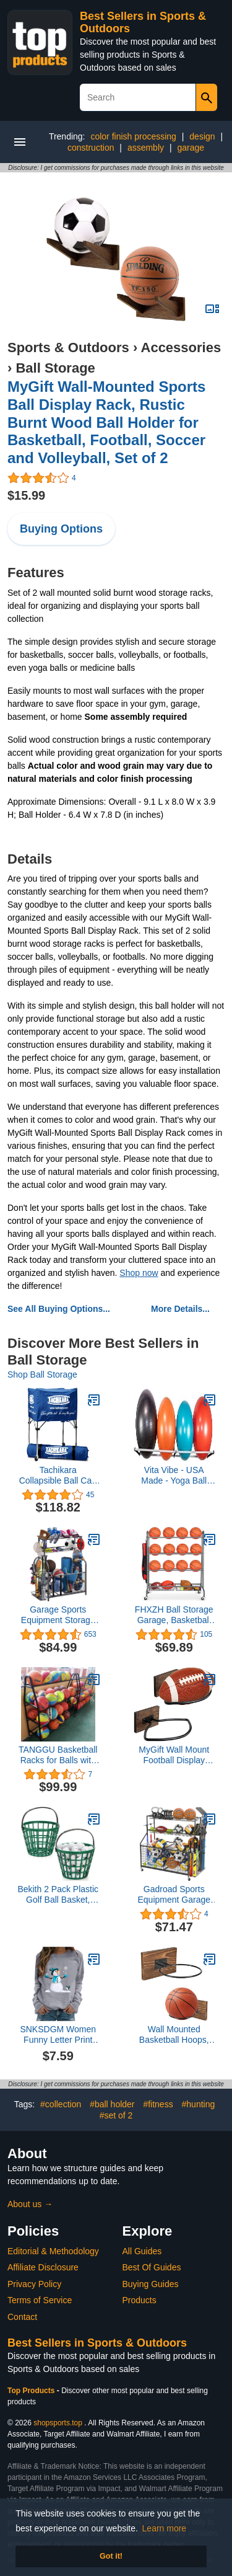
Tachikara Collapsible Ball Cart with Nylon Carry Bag (58, 1475)
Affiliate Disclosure (43, 2267)
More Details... (180, 1309)
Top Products (32, 2390)
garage (190, 148)
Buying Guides (150, 2284)
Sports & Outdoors (68, 347)
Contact (22, 2317)
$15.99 (26, 495)
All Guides (142, 2251)
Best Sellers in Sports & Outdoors (97, 2343)
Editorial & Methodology (53, 2251)
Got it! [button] (111, 2556)
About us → (30, 2204)
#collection (60, 2104)
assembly (145, 148)
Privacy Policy (34, 2284)
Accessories (181, 347)
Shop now (138, 1273)
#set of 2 (116, 2115)
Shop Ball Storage (42, 1374)
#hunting (198, 2104)
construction (90, 148)
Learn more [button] (164, 2528)
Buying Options (61, 529)
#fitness (158, 2104)
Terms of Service (39, 2300)
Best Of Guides (151, 2267)
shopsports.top (57, 2423)
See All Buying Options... (58, 1309)
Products (139, 2300)
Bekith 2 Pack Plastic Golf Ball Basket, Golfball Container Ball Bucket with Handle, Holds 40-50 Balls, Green (57, 1894)
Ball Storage (55, 368)
